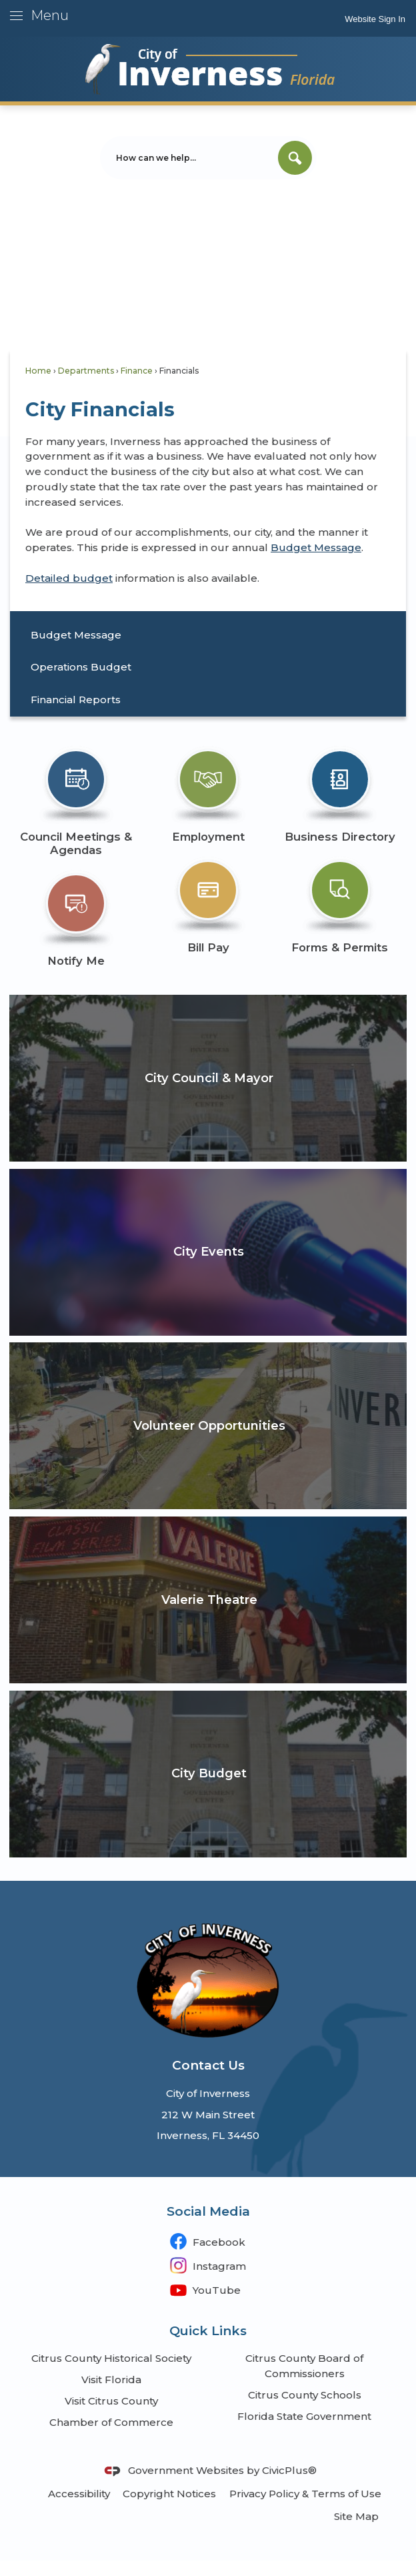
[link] (375, 18)
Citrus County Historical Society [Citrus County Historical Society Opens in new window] (111, 2358)
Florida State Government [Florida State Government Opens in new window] (304, 2416)
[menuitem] (208, 635)
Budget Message (316, 547)
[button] (295, 158)
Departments (86, 371)
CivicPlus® (289, 2470)
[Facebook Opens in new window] (208, 2241)
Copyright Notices (169, 2493)
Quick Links (208, 2330)
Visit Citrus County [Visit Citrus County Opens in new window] (111, 2401)
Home (38, 371)
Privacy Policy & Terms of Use (305, 2493)
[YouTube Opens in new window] (208, 2289)
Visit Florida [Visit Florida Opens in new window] (111, 2379)
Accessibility (79, 2493)
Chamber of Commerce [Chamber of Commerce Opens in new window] (111, 2422)
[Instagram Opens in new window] (208, 2265)
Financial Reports (76, 699)
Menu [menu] (50, 15)
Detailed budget (69, 578)
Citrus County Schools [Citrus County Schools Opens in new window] (304, 2395)
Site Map (356, 2516)
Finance (137, 371)
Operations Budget (81, 667)
